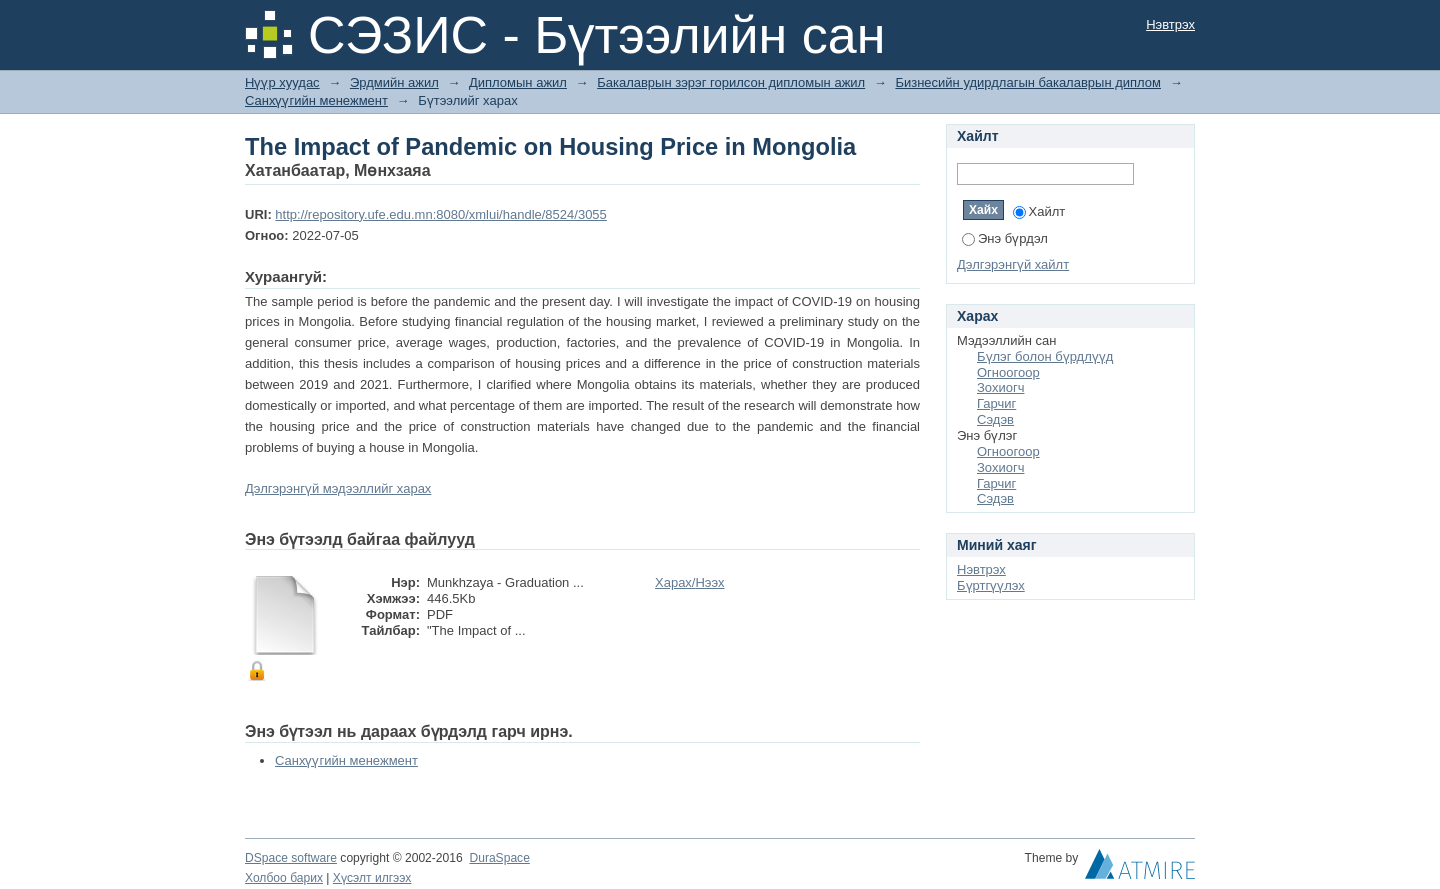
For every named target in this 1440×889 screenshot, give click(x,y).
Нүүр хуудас (282, 82)
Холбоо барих (284, 878)
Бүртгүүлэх (991, 585)
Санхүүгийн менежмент (316, 100)
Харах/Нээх (690, 582)
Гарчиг (996, 403)
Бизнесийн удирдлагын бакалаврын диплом (1028, 82)
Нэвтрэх (1170, 24)
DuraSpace (499, 858)
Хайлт (1039, 211)
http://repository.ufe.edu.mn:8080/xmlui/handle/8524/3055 (440, 214)
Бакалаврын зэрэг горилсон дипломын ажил (731, 82)
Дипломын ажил (518, 82)
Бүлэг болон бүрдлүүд (1045, 356)
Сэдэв (995, 419)
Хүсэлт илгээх (372, 878)
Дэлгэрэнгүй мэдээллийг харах (338, 488)
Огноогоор (1008, 372)
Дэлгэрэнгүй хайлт (1013, 264)
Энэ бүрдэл (1005, 238)
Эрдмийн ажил (394, 82)
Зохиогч (1000, 387)
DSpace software (291, 858)
